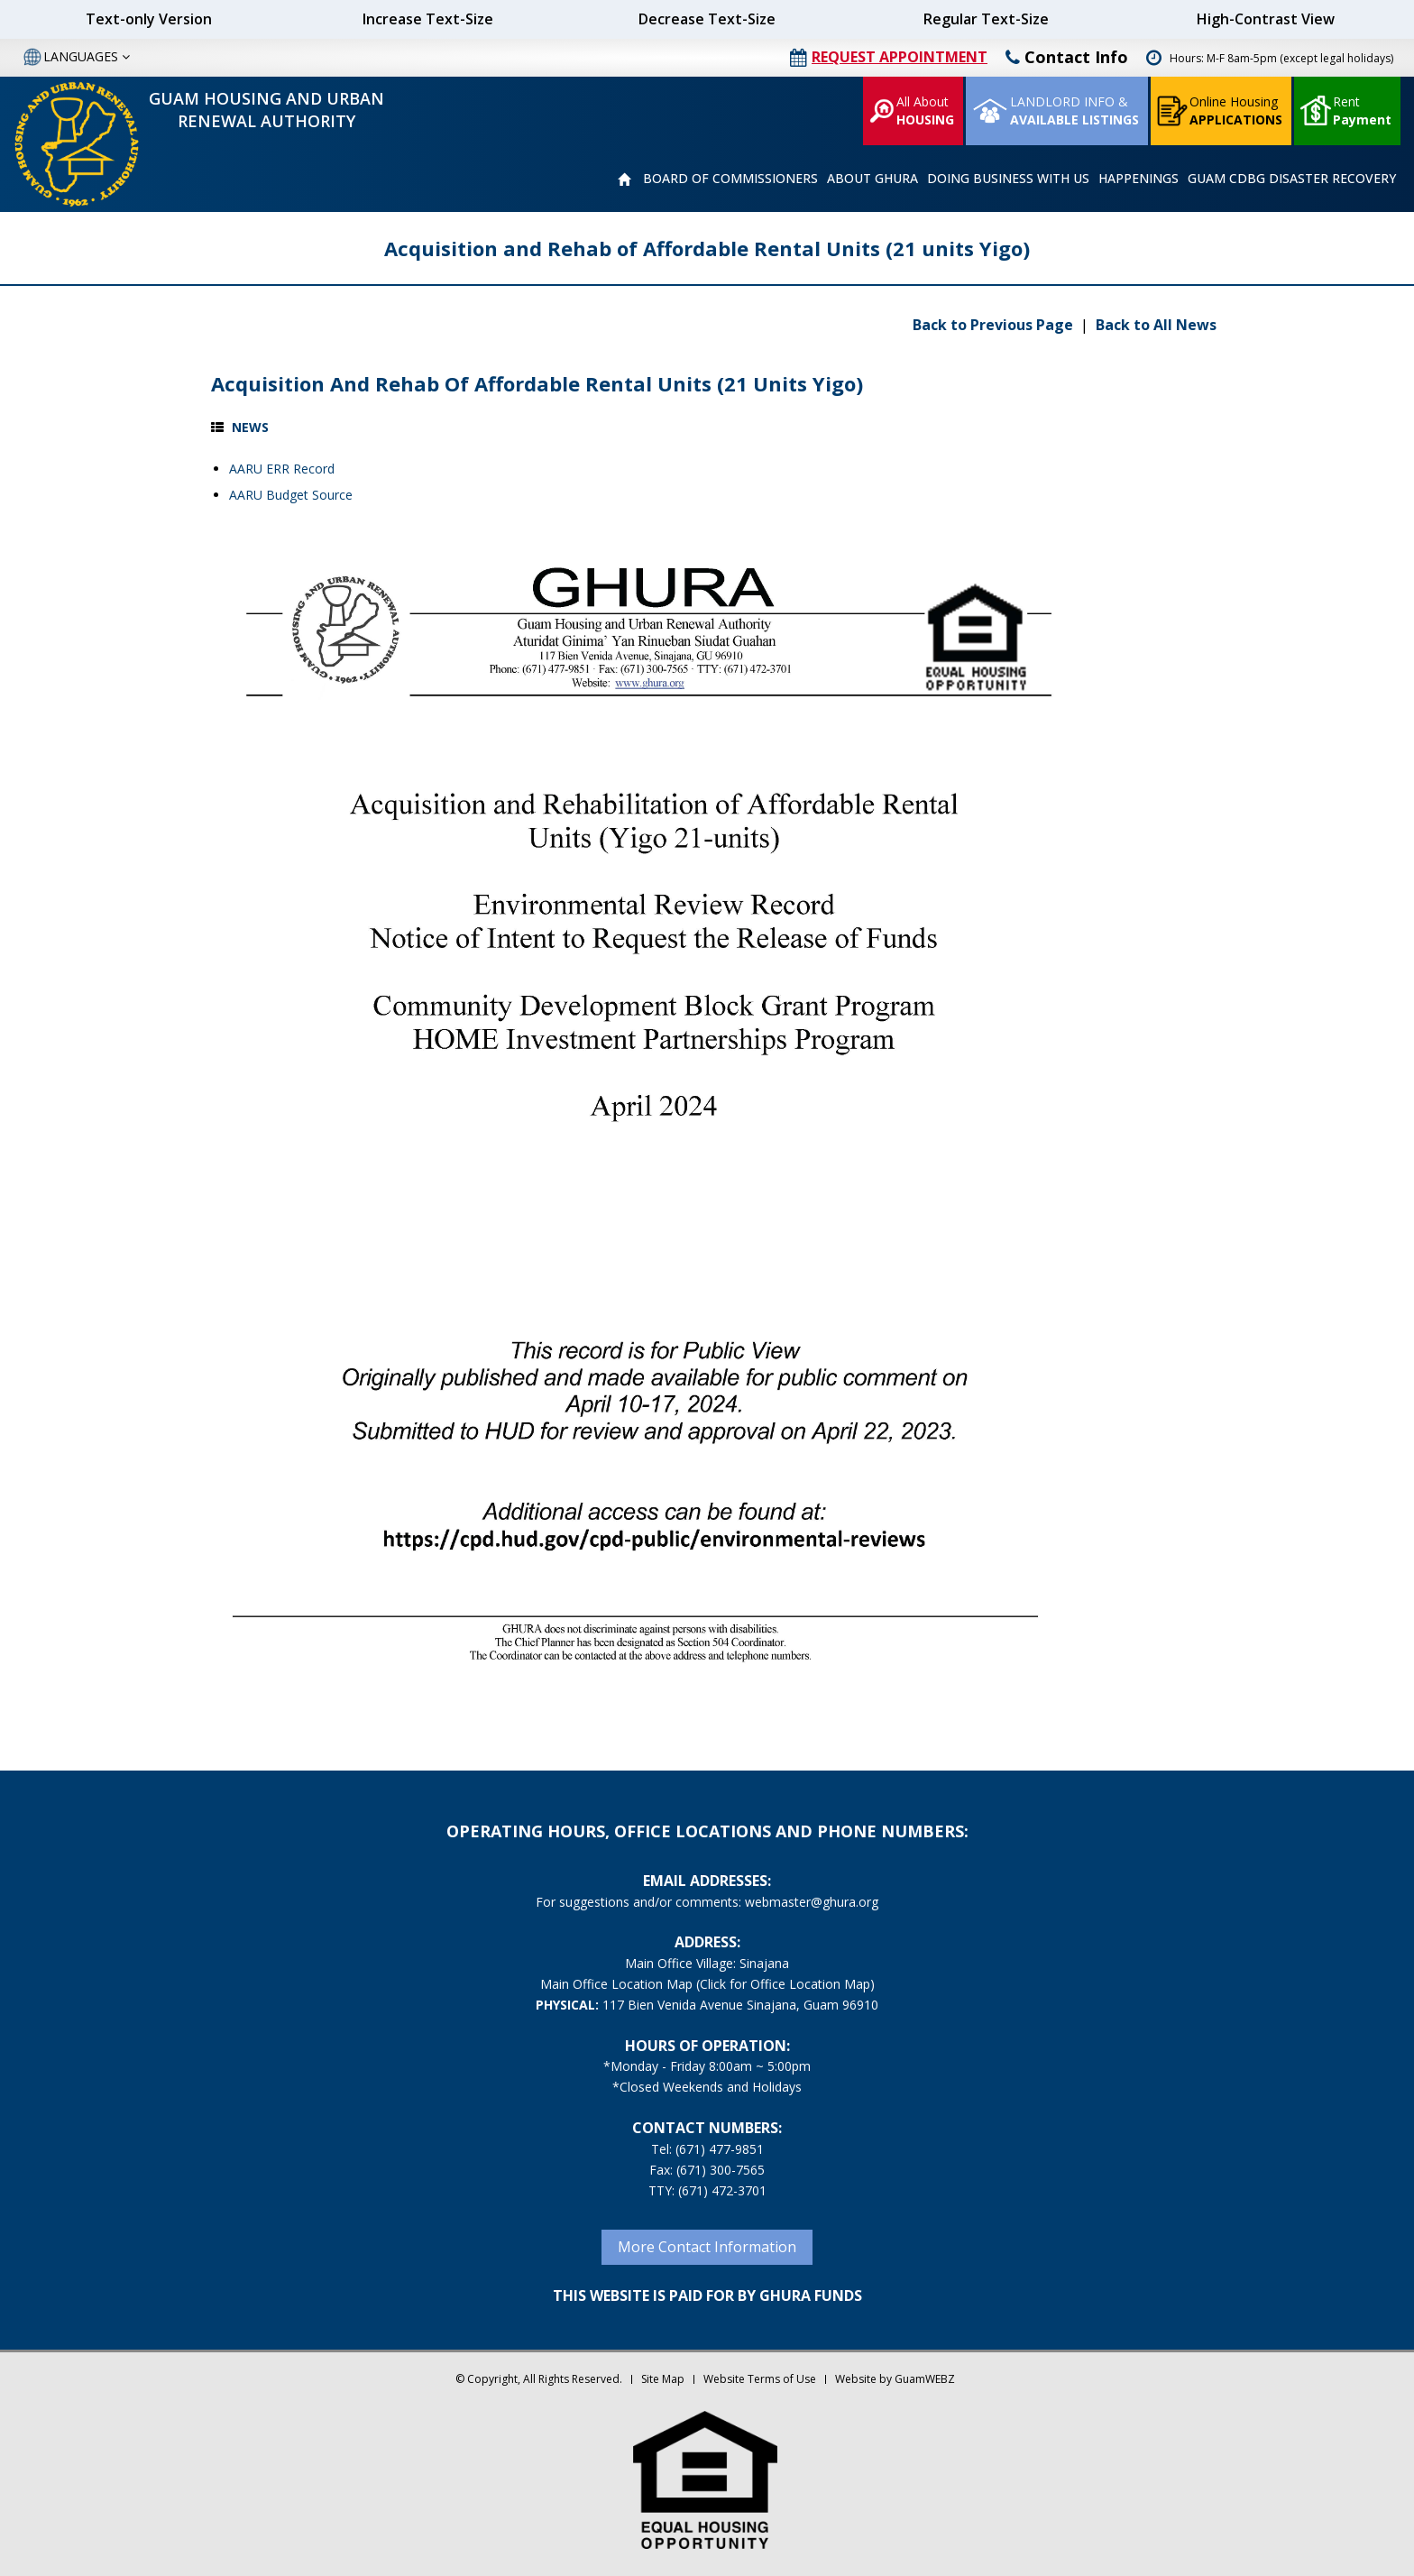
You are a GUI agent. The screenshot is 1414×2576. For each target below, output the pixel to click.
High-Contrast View (1266, 19)
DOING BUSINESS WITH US (1008, 178)
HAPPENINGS (1138, 178)
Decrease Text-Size (707, 19)
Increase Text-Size (428, 19)
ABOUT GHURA (872, 178)
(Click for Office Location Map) (785, 1983)
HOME (624, 179)
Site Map (662, 2379)
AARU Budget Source (291, 494)
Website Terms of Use (759, 2379)
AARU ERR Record (282, 468)
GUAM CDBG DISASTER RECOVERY (1292, 178)
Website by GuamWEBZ (895, 2379)
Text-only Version (149, 19)
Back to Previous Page (995, 325)
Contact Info (1066, 57)
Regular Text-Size (986, 19)
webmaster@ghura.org (811, 1901)
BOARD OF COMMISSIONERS (730, 178)
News (250, 427)
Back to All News (1156, 325)
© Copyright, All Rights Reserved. (538, 2379)
